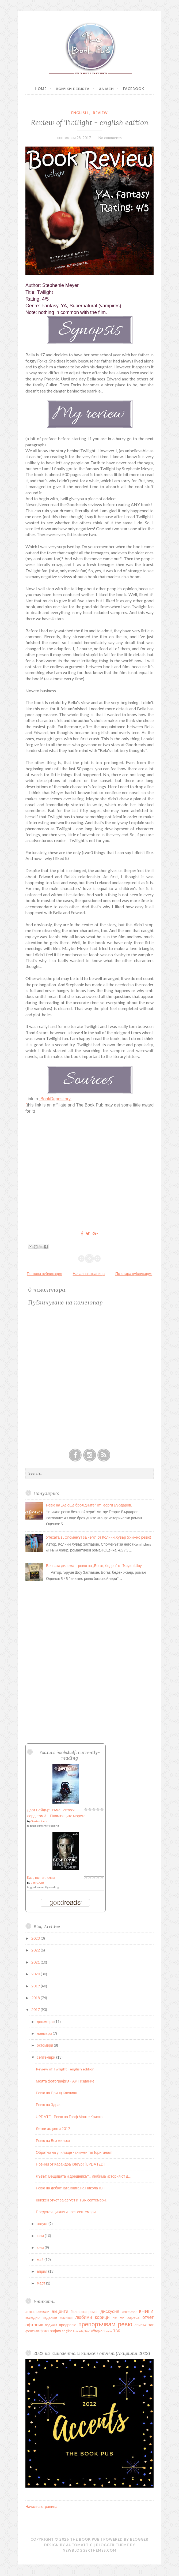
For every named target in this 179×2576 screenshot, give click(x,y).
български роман (84, 2312)
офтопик (34, 2324)
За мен (106, 89)
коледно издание (41, 2317)
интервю (129, 2311)
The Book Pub (85, 2539)
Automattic (79, 2545)
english (79, 113)
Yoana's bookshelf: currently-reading (69, 1755)
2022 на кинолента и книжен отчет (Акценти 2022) (91, 2353)
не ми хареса (126, 2317)
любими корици (92, 2317)
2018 (36, 1997)
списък (140, 2325)
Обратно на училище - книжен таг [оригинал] (74, 2152)
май (40, 2259)
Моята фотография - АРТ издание (65, 2081)
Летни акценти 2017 (53, 2128)
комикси (66, 2318)
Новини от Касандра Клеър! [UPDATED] (70, 2164)
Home (41, 89)
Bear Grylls (37, 1882)
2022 (36, 1950)
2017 (36, 2009)
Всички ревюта (73, 89)
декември (46, 2021)
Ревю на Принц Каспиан (56, 2093)
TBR (116, 2330)
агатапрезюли (37, 2311)
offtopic (96, 2331)
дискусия (110, 2311)
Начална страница (89, 1273)
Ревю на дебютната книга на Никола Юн (70, 2188)
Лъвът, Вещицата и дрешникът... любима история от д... (83, 2176)
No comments (110, 137)
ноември (45, 2033)
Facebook (133, 89)
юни (41, 2247)
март (41, 2283)
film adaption (81, 2331)
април (42, 2271)
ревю (125, 2324)
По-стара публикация (133, 1273)
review (100, 113)
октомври (45, 2045)
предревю (68, 2325)
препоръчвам (97, 2324)
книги (146, 2310)
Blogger (139, 2539)
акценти (60, 2311)
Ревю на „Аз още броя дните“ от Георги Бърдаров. (89, 1505)
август (43, 2223)
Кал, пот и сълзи (41, 1877)
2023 (36, 1938)
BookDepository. (55, 1099)
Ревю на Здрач (48, 2104)
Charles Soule (39, 1821)
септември (46, 2057)
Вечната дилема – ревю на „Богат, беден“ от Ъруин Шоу (94, 1565)
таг (151, 2325)
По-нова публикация (44, 1273)
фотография (50, 2330)
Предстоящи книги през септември (66, 2211)
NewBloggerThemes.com (89, 2550)
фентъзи (32, 2331)
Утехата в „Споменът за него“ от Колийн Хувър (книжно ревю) (98, 1537)
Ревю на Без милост (53, 2140)
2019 (36, 1986)
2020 (36, 1974)
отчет (148, 2317)
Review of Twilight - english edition (89, 122)
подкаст (51, 2325)
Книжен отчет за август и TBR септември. (71, 2200)
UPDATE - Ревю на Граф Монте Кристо (69, 2116)
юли (41, 2235)
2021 (36, 1962)
